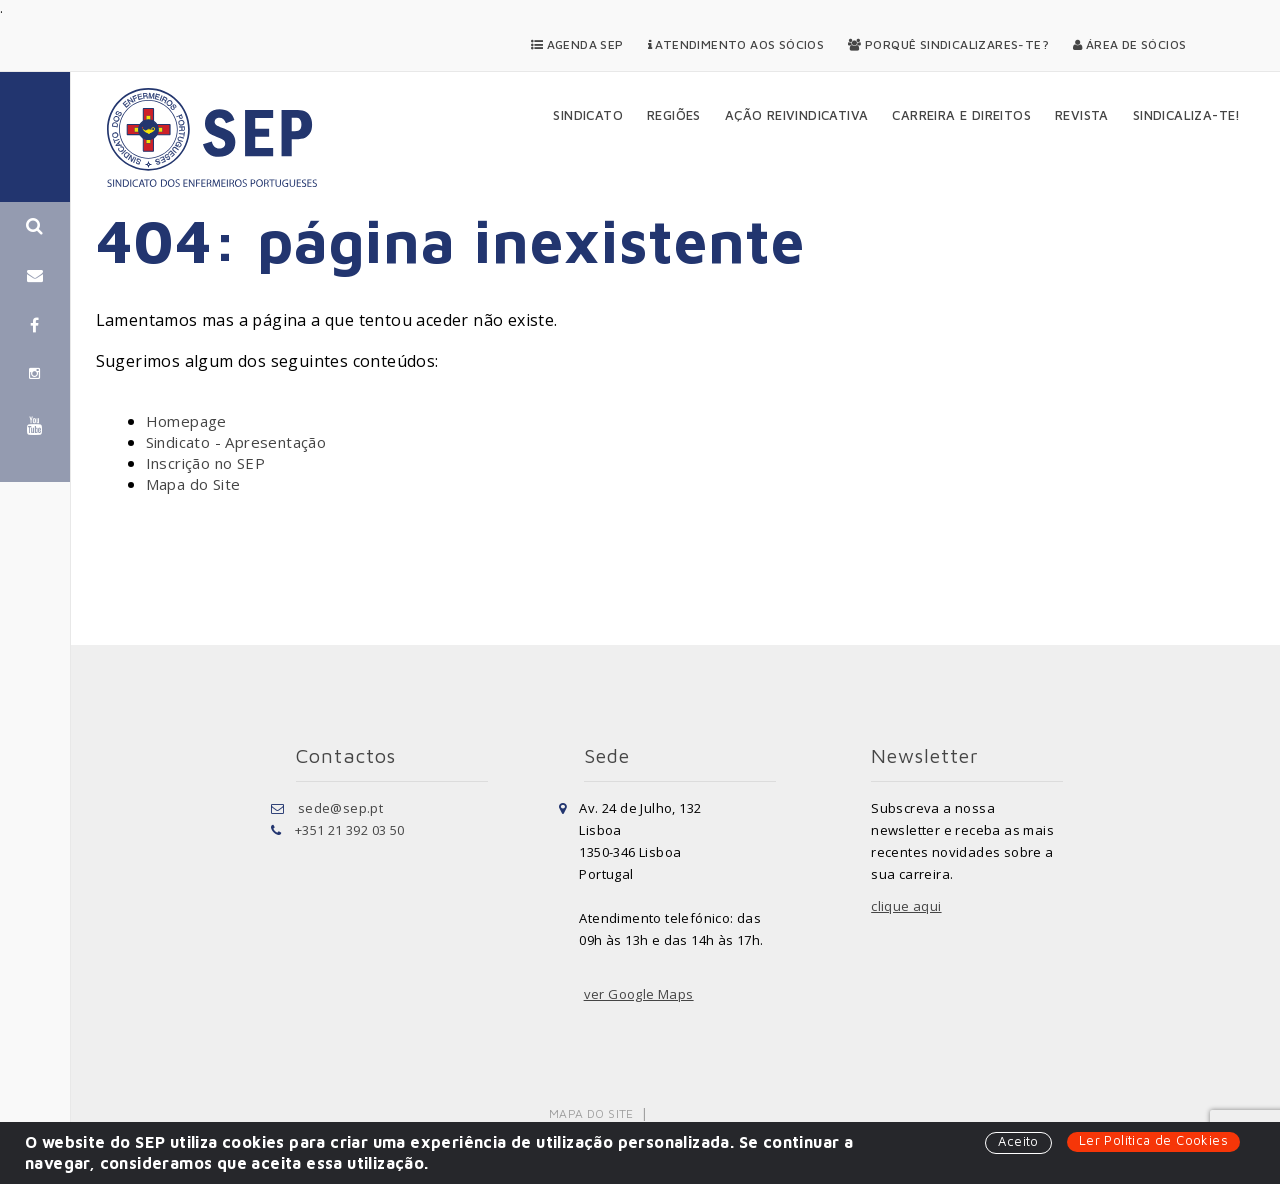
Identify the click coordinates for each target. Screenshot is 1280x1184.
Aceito (1018, 1141)
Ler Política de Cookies (1153, 1140)
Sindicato (588, 115)
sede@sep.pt (340, 808)
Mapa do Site (193, 484)
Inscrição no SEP (205, 463)
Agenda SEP (577, 44)
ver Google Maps (639, 994)
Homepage (186, 421)
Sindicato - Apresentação (236, 442)
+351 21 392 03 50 (350, 830)
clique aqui (906, 906)
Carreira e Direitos (961, 115)
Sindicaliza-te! (1187, 115)
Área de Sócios (1129, 44)
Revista (1082, 115)
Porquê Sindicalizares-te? (948, 44)
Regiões (674, 115)
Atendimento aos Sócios (736, 44)
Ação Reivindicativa (797, 115)
